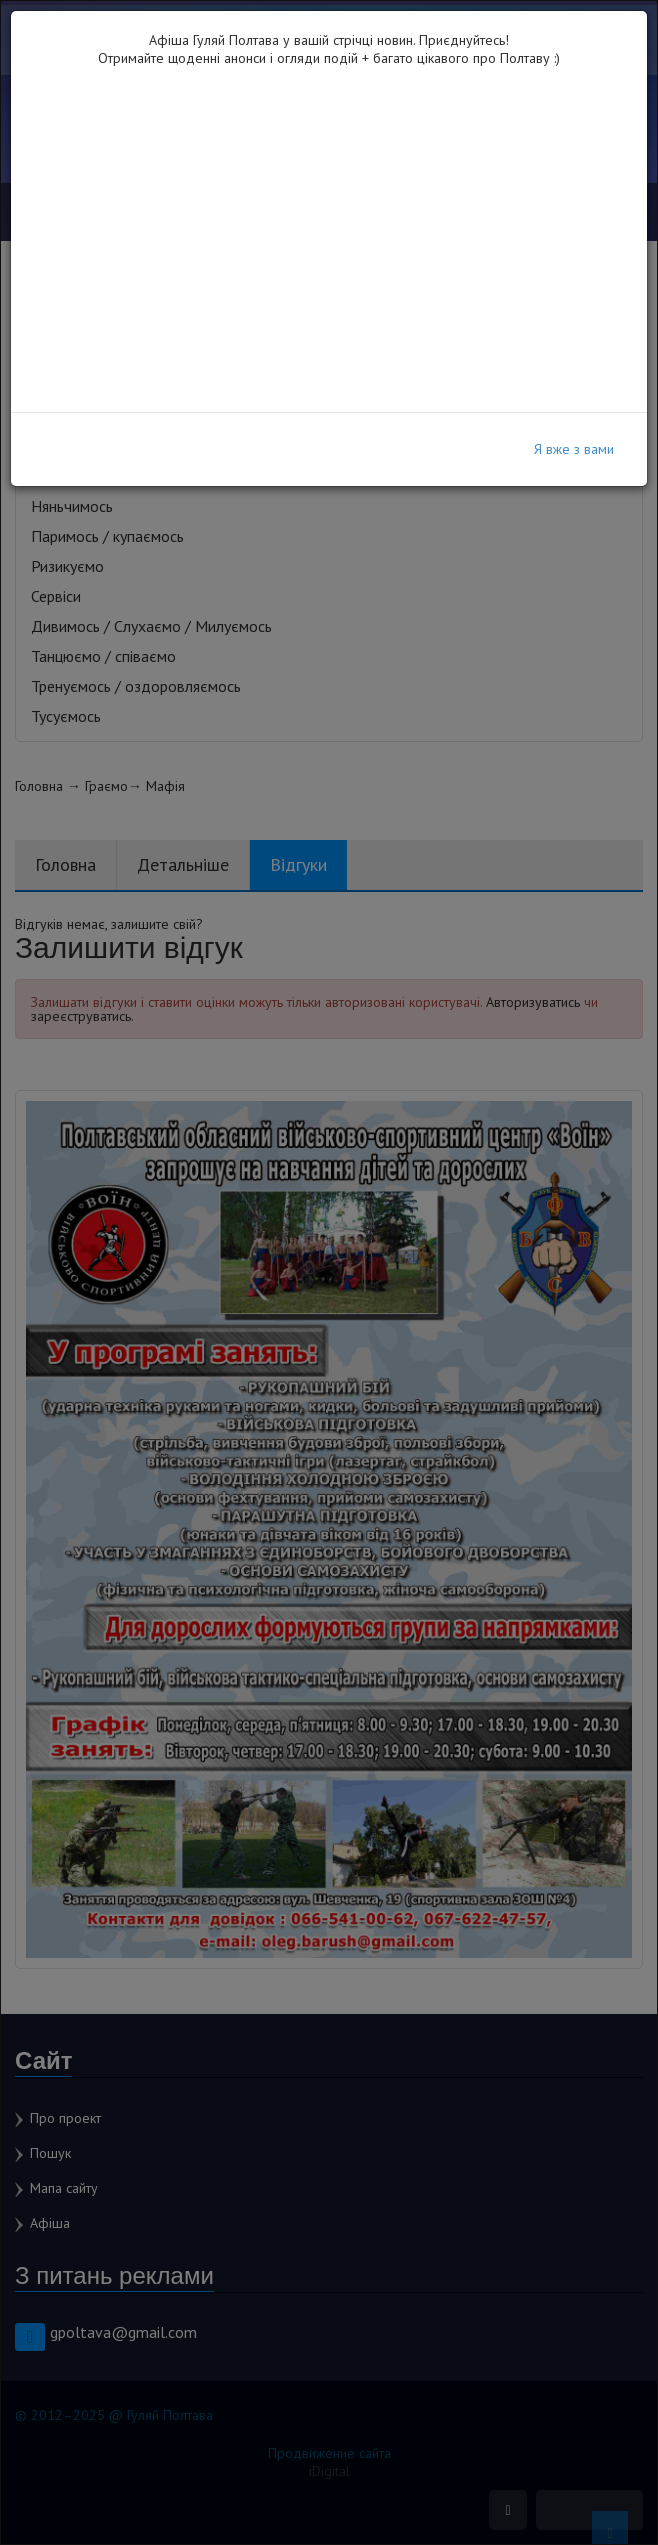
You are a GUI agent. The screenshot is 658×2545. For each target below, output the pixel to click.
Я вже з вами (574, 449)
